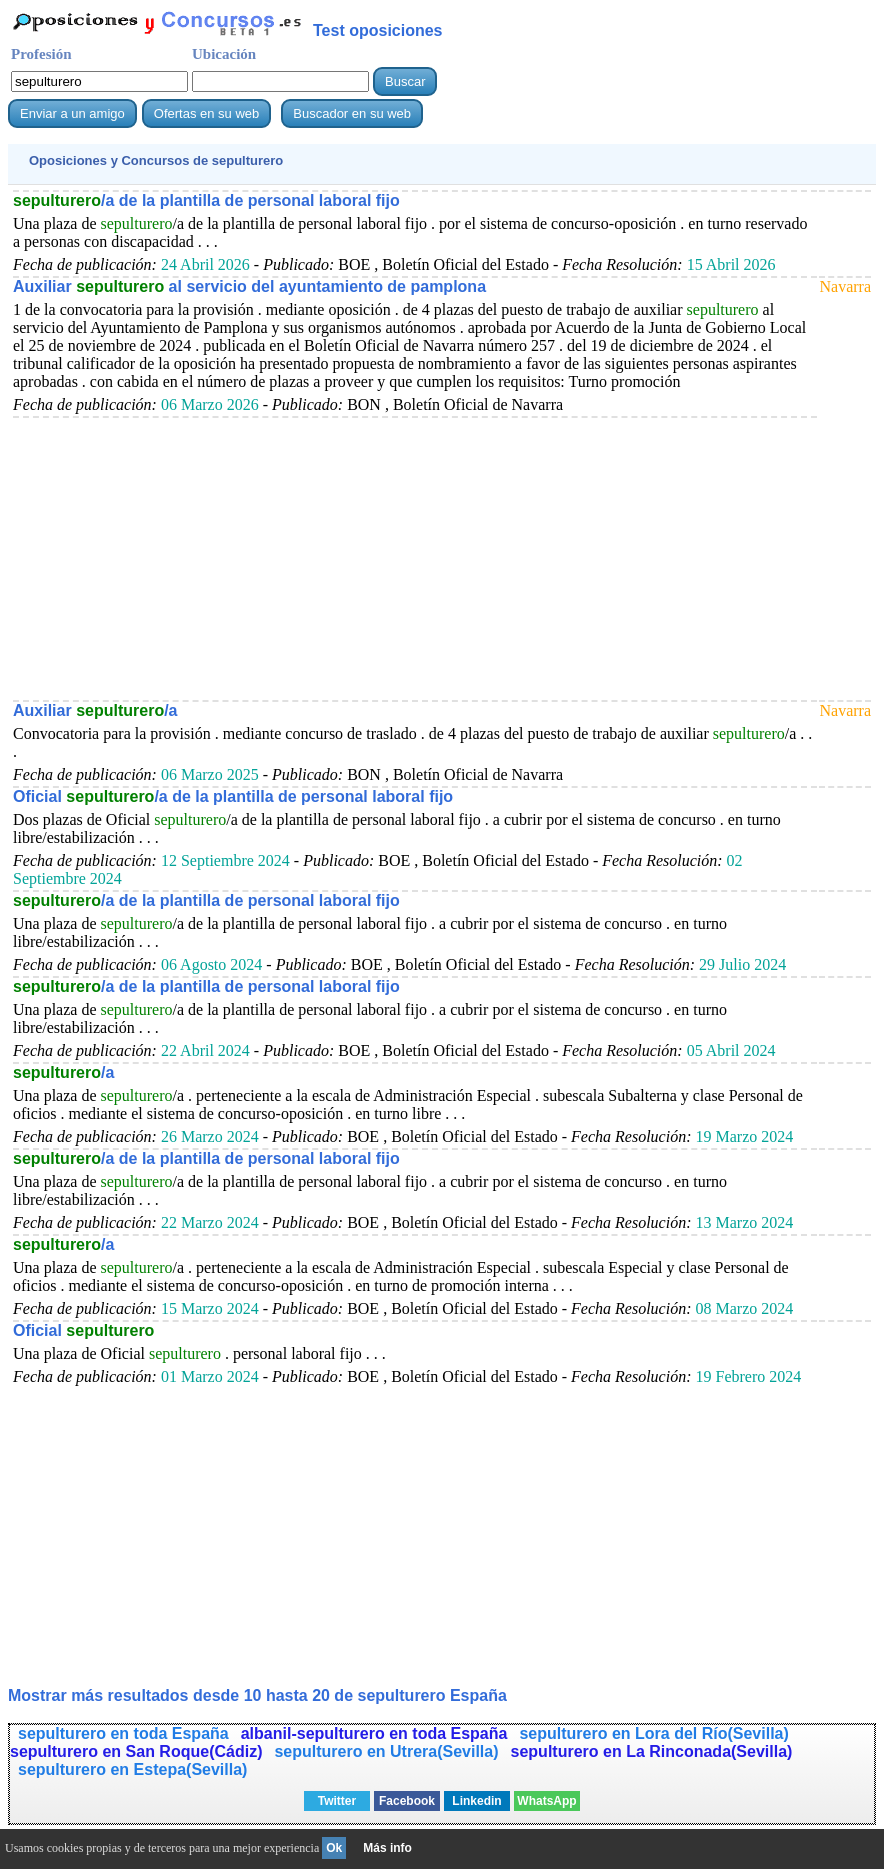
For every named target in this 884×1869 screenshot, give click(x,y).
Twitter (337, 1801)
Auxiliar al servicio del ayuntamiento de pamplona (249, 286)
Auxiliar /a (95, 710)
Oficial (83, 1330)
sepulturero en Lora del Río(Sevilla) (653, 1733)
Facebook (407, 1801)
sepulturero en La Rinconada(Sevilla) (652, 1751)
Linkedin (476, 1801)
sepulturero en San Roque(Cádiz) (136, 1751)
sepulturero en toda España (123, 1733)
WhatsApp (546, 1801)
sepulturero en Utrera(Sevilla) (386, 1751)
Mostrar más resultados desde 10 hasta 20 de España (257, 1695)
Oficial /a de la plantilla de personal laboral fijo (233, 796)
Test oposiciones (378, 30)
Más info (387, 1848)
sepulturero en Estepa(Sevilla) (132, 1769)
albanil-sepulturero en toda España (374, 1733)
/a (63, 1072)
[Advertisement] (415, 558)
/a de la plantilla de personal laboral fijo (206, 200)
